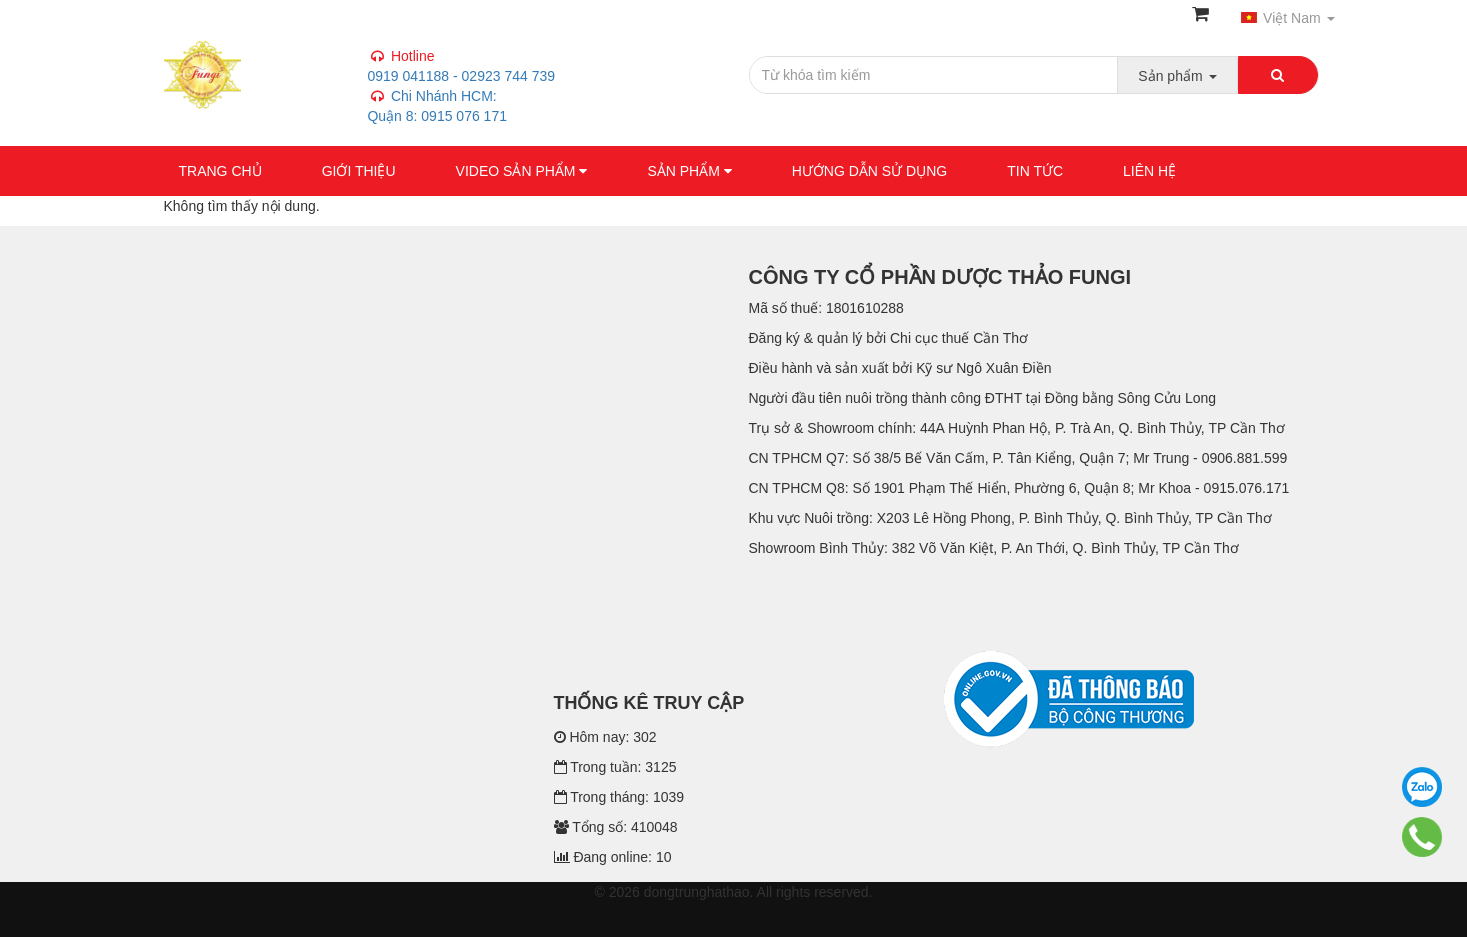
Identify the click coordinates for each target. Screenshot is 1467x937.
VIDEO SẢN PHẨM (522, 171)
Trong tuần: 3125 (615, 767)
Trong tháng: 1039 (619, 797)
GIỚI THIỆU (359, 171)
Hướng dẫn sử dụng (869, 171)
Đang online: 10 (613, 857)
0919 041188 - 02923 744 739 (460, 96)
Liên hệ (1149, 171)
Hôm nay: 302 (605, 737)
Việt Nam (1287, 18)
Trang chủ (220, 171)
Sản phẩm (689, 171)
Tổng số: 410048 (616, 827)
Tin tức (1035, 171)
